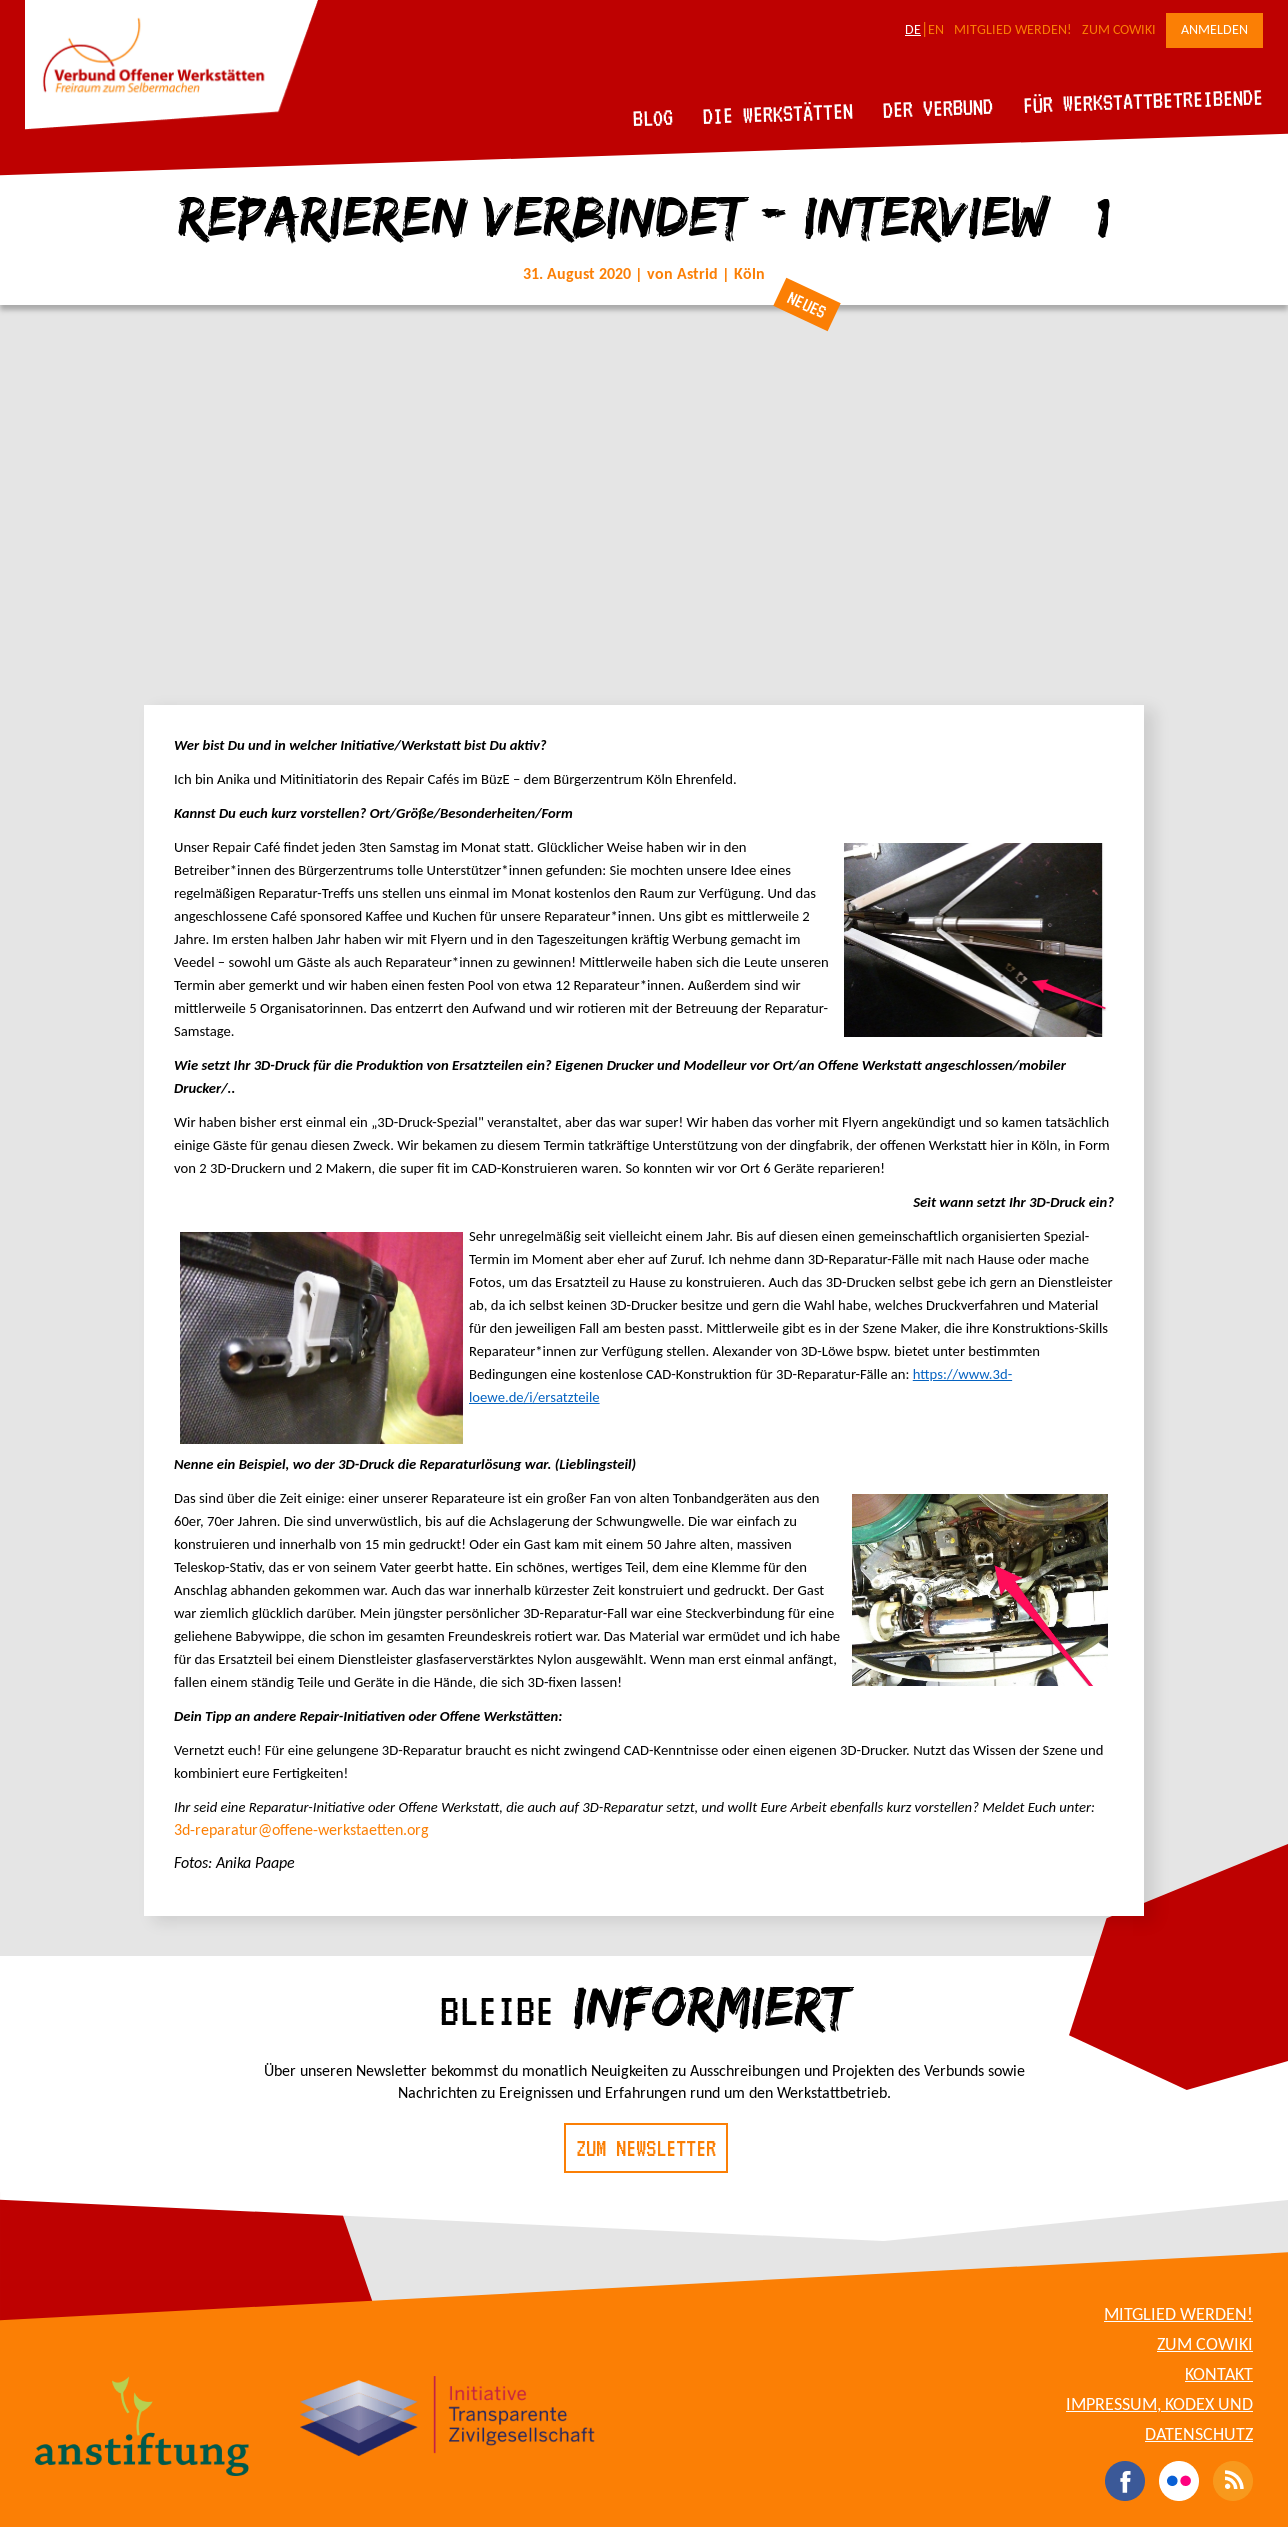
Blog (653, 117)
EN (936, 30)
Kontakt (1219, 2375)
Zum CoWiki (1119, 30)
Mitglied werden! (1013, 30)
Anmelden (1214, 30)
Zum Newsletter (646, 2148)
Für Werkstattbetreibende (1142, 100)
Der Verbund (938, 108)
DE (913, 30)
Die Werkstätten (778, 113)
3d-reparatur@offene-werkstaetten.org (301, 1831)
